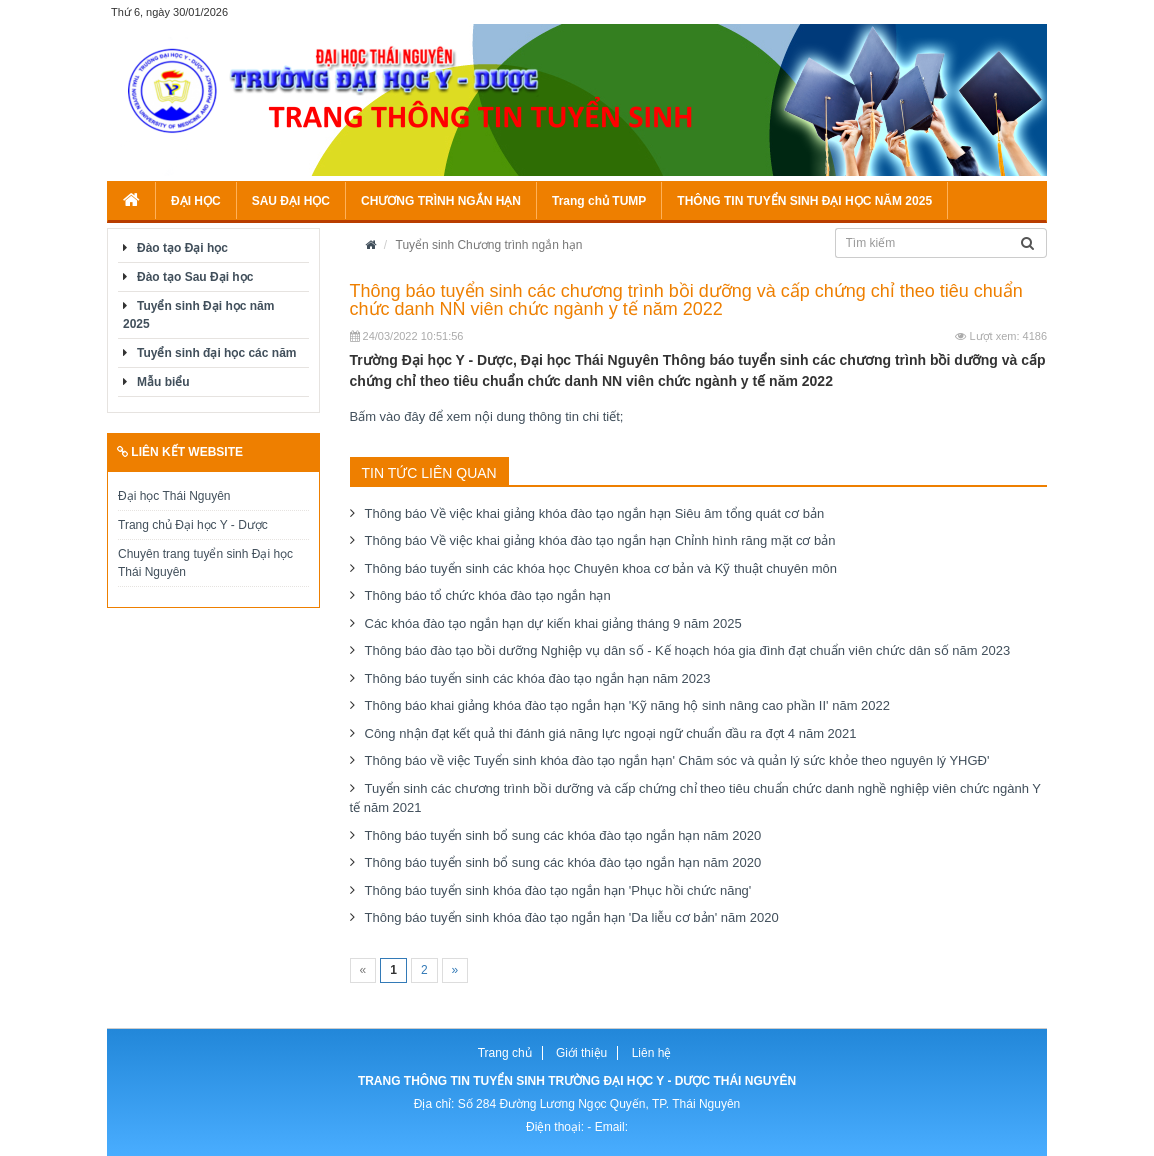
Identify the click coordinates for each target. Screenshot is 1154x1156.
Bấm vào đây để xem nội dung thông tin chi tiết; (487, 416)
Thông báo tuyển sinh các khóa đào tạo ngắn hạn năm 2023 (538, 678)
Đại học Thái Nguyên (174, 496)
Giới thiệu (581, 1053)
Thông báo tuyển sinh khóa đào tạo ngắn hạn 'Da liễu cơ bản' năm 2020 (572, 917)
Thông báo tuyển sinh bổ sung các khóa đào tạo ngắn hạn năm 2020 (563, 835)
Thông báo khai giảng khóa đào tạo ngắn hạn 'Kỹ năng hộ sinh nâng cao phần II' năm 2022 (628, 705)
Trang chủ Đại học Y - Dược (193, 525)
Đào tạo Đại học (182, 248)
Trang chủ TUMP (599, 201)
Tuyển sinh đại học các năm (216, 353)
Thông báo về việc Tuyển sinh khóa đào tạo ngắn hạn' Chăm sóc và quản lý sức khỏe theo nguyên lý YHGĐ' (677, 760)
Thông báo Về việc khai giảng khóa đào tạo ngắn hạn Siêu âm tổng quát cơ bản (595, 513)
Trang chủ (505, 1053)
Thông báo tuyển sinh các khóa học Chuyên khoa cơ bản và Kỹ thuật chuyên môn (601, 568)
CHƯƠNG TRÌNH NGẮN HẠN (441, 201)
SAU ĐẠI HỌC (291, 201)
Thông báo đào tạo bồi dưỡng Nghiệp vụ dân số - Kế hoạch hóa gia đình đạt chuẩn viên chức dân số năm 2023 (688, 650)
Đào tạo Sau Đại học (195, 277)
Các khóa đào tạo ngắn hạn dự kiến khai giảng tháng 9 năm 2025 (553, 623)
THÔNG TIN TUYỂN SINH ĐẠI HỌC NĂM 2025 (804, 201)
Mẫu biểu (163, 382)
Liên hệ (652, 1053)
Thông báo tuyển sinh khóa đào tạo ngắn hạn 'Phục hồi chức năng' (558, 890)
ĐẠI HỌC (196, 201)
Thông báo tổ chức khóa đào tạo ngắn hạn (488, 595)
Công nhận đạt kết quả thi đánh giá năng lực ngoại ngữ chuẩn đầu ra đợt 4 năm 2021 (611, 733)
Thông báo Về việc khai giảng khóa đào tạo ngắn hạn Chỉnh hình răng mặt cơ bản (600, 540)
